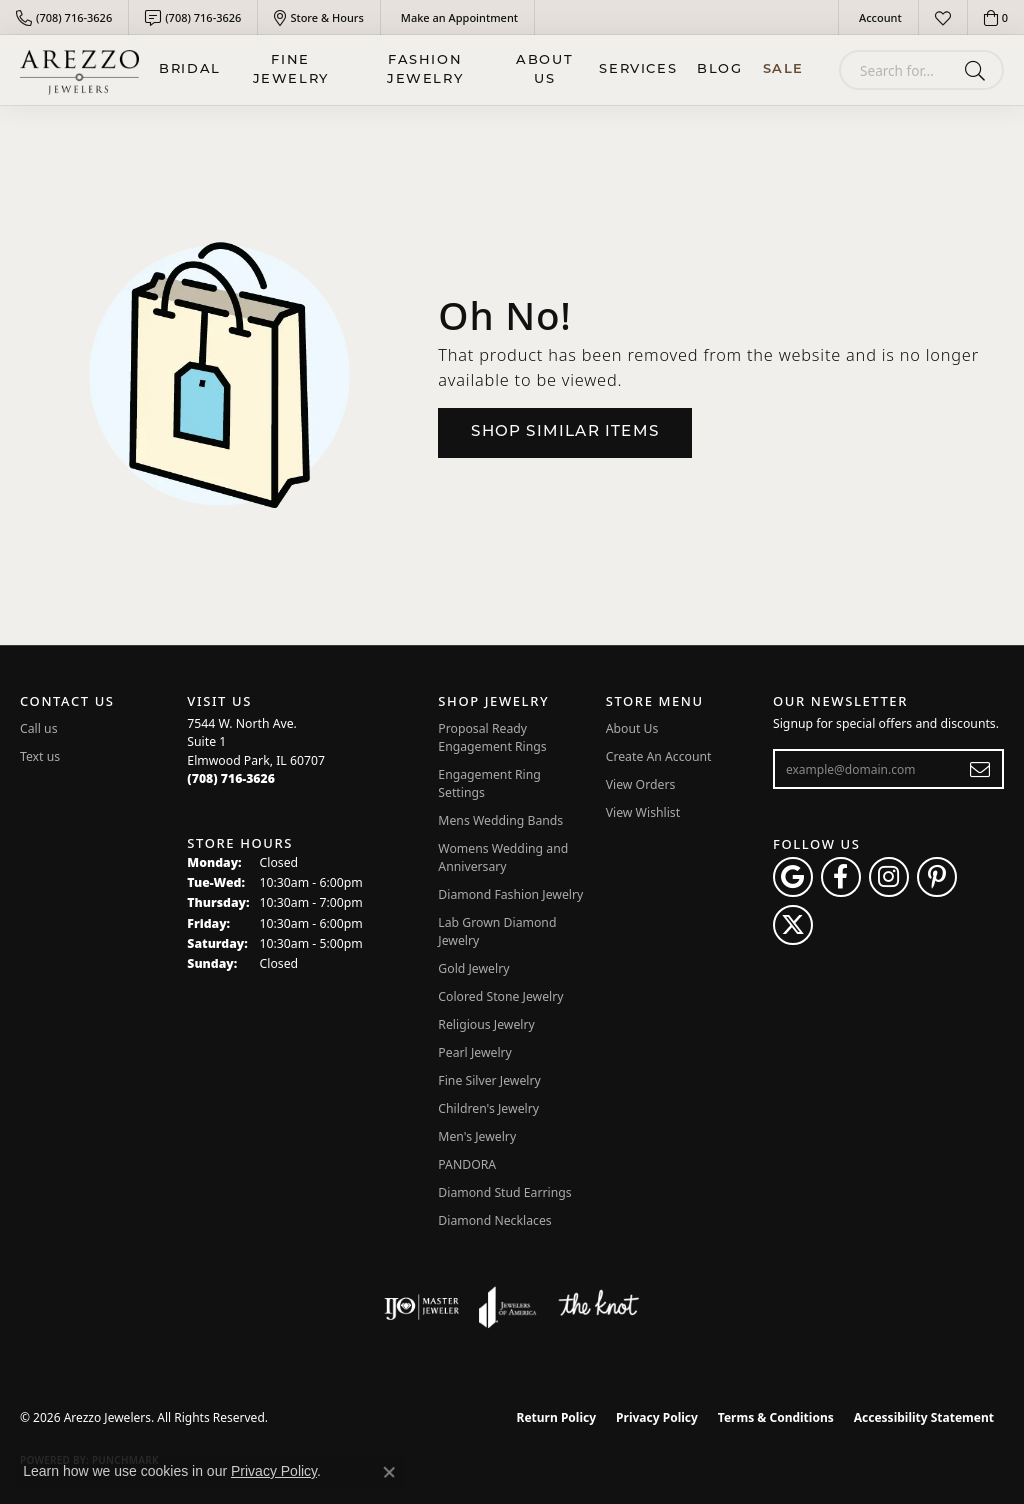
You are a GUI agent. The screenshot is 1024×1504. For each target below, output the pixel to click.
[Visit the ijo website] (421, 1307)
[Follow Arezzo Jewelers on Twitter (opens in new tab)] (793, 925)
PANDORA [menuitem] (467, 1164)
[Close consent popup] (389, 1472)
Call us (39, 728)
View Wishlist (643, 812)
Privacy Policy (657, 1417)
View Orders (641, 784)
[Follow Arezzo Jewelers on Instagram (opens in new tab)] (889, 877)
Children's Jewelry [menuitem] (488, 1108)
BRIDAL (190, 69)
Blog (719, 69)
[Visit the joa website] (508, 1307)
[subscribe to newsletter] (980, 769)
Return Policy (557, 1417)
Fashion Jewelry (425, 70)
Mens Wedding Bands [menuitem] (500, 820)
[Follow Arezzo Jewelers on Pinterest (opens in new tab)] (937, 877)
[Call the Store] (231, 778)
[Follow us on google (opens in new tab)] (793, 877)
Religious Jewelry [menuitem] (486, 1024)
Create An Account (659, 756)
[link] (64, 17)
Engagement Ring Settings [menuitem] (489, 783)
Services (638, 69)
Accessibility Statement (924, 1417)
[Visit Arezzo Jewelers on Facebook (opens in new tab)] (841, 877)
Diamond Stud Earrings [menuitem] (504, 1192)
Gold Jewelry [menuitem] (473, 968)
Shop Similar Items (565, 432)
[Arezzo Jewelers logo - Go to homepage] (79, 70)
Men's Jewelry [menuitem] (477, 1136)
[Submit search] (978, 70)
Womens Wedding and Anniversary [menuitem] (503, 857)
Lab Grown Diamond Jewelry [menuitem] (497, 931)
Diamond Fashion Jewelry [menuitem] (510, 894)
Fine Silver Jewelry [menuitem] (489, 1080)
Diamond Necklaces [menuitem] (494, 1220)
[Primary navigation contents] (481, 70)
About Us (544, 70)
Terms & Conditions (776, 1417)
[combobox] (898, 70)
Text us (40, 756)
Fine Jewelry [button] (291, 70)
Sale (783, 69)
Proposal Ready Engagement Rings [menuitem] (492, 737)
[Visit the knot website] (598, 1307)
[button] (878, 17)
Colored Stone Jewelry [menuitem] (500, 996)
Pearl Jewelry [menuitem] (475, 1052)
